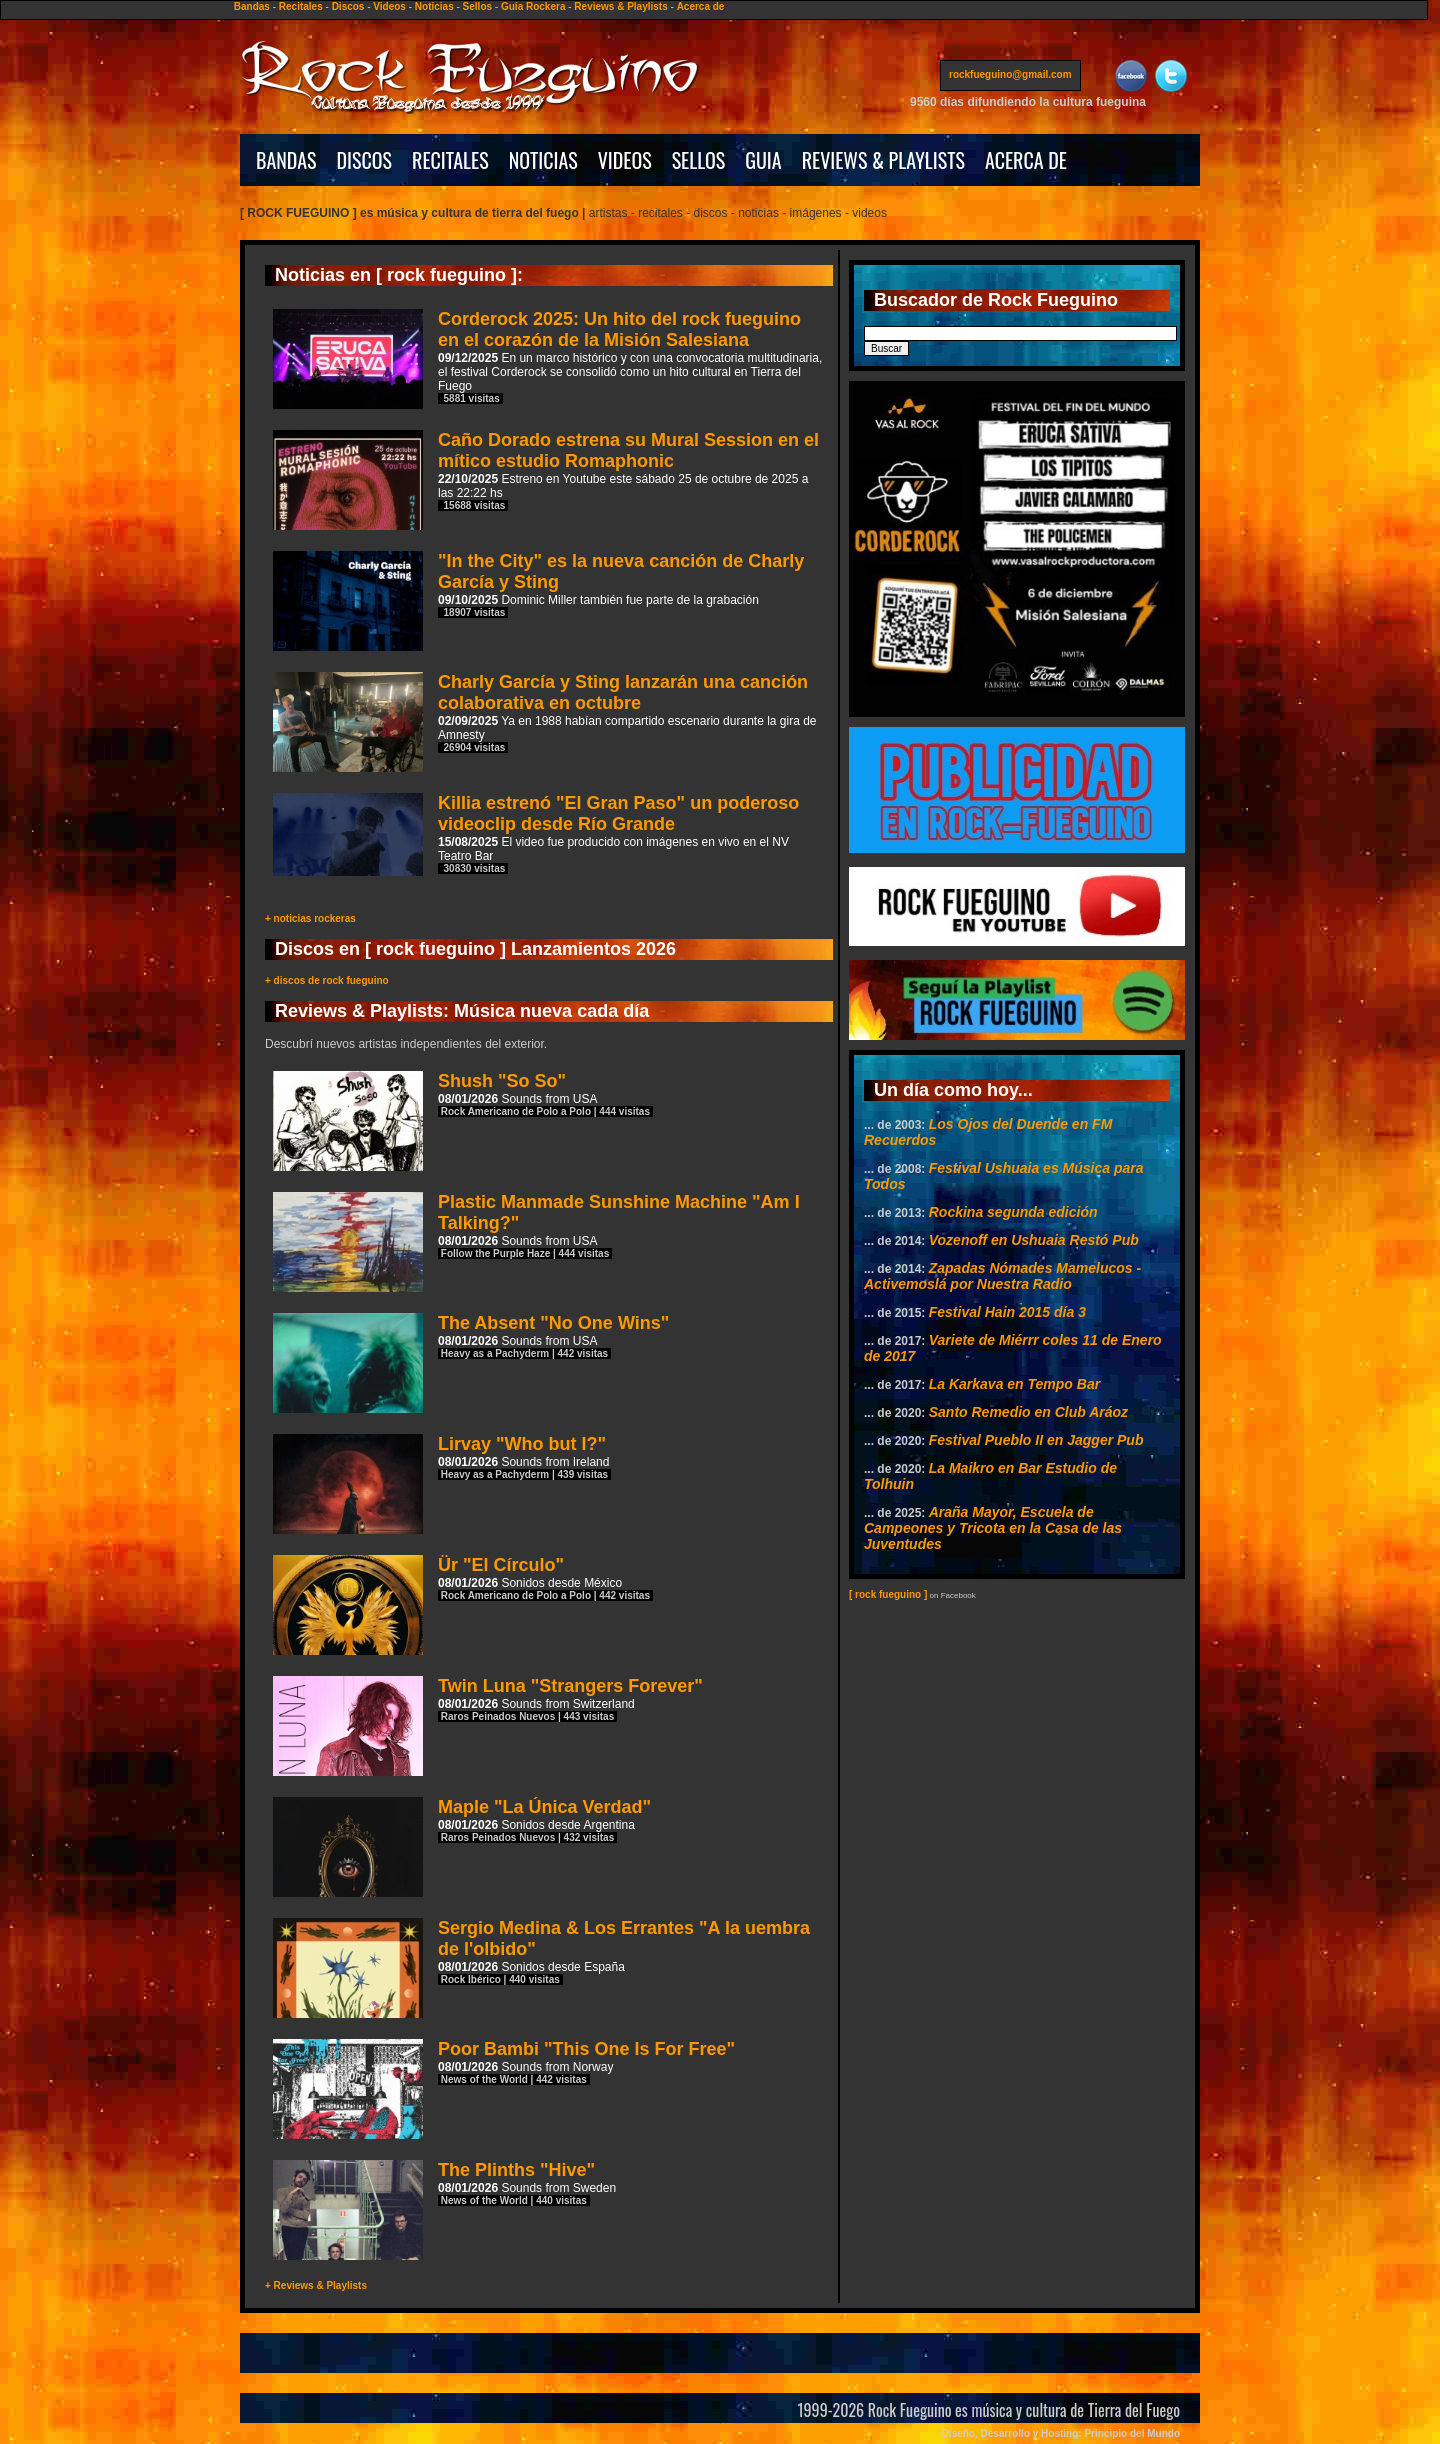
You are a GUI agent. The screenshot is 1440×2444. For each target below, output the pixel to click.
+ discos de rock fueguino (327, 980)
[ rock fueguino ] (888, 1594)
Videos (389, 6)
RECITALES (450, 160)
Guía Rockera (533, 6)
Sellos (477, 6)
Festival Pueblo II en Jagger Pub (1036, 1440)
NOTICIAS (543, 160)
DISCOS (365, 160)
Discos (348, 6)
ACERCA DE (1026, 160)
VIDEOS (625, 160)
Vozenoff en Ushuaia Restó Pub (1034, 1240)
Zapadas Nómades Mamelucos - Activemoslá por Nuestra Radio (1002, 1276)
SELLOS (699, 160)
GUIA (763, 160)
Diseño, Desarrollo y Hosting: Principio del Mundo (1061, 2433)
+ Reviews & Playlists (316, 2285)
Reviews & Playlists (620, 6)
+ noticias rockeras (310, 918)
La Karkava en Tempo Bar (1014, 1384)
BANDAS (286, 160)
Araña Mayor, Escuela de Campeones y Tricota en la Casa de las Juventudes (993, 1528)
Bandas (252, 6)
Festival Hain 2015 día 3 (1007, 1312)
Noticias (434, 6)
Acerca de (701, 6)
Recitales (301, 6)
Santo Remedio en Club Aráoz (1028, 1412)
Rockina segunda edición (1013, 1212)
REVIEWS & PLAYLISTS (883, 160)
